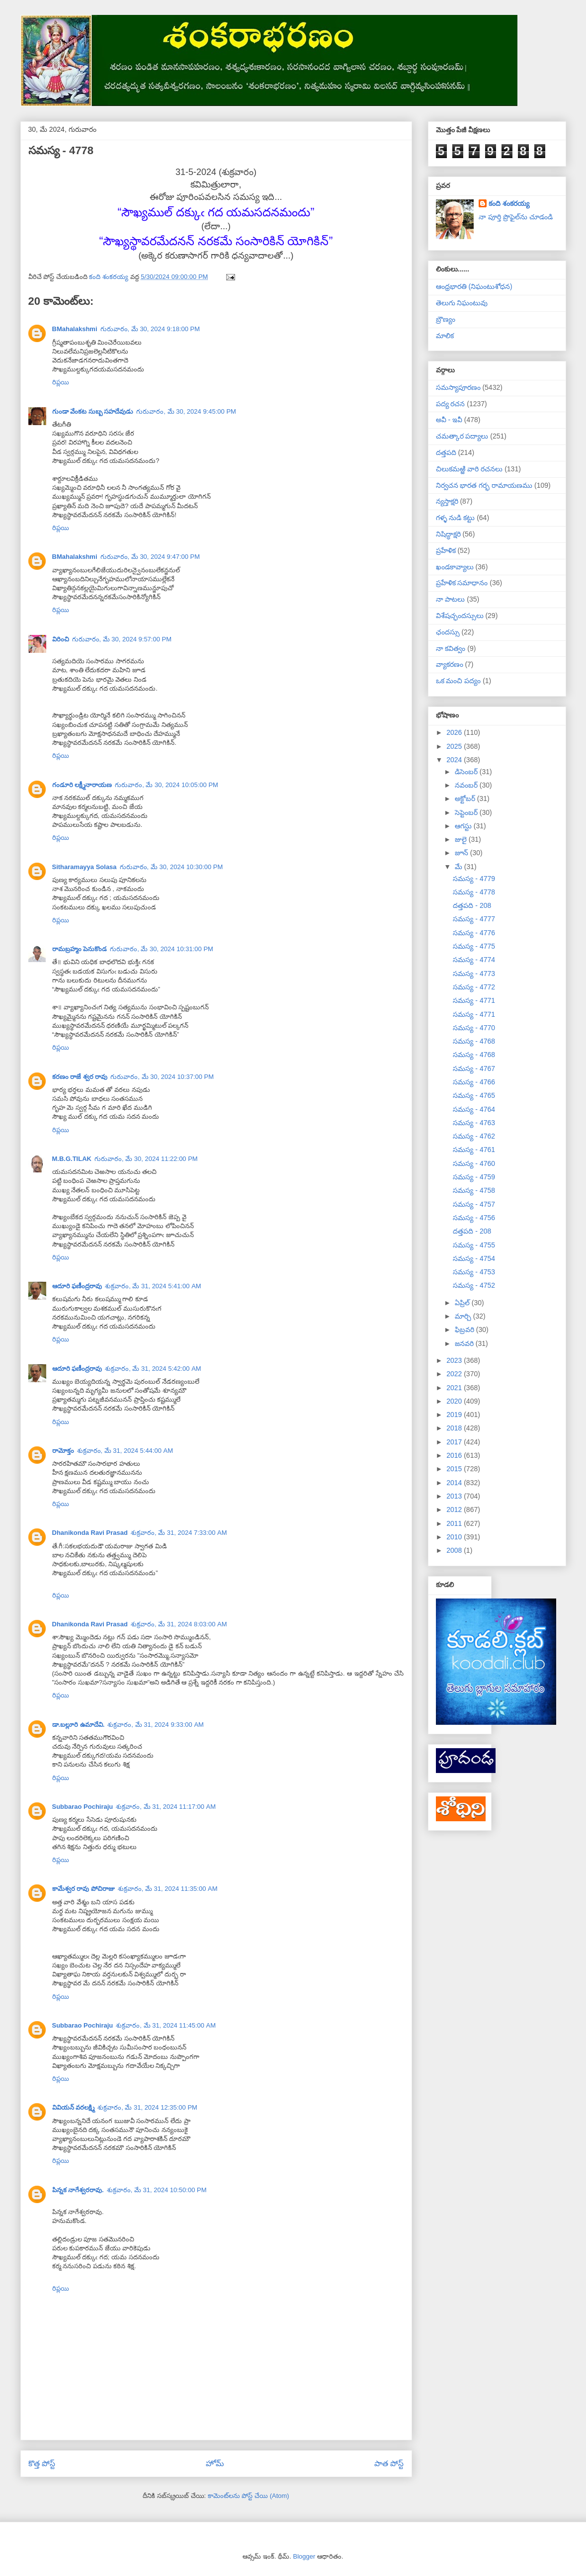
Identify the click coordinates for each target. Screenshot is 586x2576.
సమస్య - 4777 (474, 919)
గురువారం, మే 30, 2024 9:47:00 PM (150, 556)
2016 (455, 1455)
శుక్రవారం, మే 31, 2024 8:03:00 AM (179, 1624)
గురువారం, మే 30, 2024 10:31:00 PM (161, 949)
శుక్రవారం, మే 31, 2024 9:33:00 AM (155, 1724)
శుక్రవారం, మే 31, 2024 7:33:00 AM (179, 1532)
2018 (455, 1428)
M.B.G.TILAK (71, 1158)
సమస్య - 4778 (474, 892)
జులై (462, 839)
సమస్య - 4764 (474, 1109)
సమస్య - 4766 (474, 1082)
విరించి (60, 639)
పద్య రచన (450, 404)
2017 (455, 1442)
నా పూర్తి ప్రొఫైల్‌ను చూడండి (516, 217)
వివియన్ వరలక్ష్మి (73, 2107)
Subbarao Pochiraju (82, 1806)
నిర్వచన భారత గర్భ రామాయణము (484, 485)
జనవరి (465, 1343)
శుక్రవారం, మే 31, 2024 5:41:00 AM (153, 1286)
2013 (455, 1496)
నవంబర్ (467, 785)
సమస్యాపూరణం (458, 387)
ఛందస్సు (448, 632)
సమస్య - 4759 (474, 1177)
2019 (455, 1415)
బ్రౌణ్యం (445, 319)
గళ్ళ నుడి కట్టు (455, 518)
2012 (455, 1509)
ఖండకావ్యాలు (455, 567)
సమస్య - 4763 (474, 1123)
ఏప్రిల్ (463, 1303)
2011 (455, 1523)
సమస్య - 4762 (474, 1136)
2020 (455, 1401)
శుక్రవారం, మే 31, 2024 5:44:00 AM (125, 1450)
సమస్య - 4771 (474, 1000)
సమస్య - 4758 (474, 1190)
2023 (455, 1360)
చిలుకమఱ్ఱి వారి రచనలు (469, 469)
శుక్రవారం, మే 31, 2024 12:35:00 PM (147, 2107)
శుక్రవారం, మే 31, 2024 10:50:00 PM (157, 2190)
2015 (455, 1469)
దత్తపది (446, 452)
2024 (455, 760)
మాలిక (445, 336)
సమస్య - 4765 (474, 1095)
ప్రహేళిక (446, 550)
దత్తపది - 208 (472, 905)
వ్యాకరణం (449, 664)
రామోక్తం (63, 1450)
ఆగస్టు (464, 826)
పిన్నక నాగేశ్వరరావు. (78, 2190)
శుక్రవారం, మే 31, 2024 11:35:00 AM (168, 1888)
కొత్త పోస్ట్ (41, 2463)
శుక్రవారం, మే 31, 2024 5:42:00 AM (153, 1368)
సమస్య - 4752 (474, 1285)
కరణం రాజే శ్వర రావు (80, 1076)
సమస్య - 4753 (474, 1272)
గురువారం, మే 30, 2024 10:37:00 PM (162, 1076)
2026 (455, 732)
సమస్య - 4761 (474, 1150)
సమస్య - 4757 (474, 1204)
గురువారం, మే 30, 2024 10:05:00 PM (166, 785)
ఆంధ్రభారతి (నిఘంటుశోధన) (474, 286)
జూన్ (462, 853)
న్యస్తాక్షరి (447, 501)
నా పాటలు (450, 599)
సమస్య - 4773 (474, 973)
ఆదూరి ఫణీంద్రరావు (77, 1286)
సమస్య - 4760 (474, 1163)
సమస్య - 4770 (474, 1028)
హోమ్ (215, 2463)
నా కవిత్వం (451, 648)
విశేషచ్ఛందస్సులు (460, 616)
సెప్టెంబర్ (467, 812)
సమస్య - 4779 (474, 879)
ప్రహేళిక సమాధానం (462, 583)
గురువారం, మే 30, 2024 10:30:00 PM (171, 867)
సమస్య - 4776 (474, 933)
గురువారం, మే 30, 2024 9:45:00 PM (186, 411)
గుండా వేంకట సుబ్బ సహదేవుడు (93, 411)
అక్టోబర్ (466, 798)
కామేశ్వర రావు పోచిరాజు (83, 1888)
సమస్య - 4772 (474, 987)
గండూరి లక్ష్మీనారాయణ (82, 785)
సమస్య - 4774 (474, 960)
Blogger (304, 2556)
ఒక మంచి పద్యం (458, 681)
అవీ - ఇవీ (449, 420)
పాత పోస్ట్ (389, 2463)
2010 (455, 1537)
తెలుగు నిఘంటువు (462, 303)
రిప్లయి (60, 382)
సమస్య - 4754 (474, 1258)
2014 (455, 1483)
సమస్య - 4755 (474, 1245)
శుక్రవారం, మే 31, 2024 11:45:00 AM (166, 2025)
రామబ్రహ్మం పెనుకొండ (79, 949)
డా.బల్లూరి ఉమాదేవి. (78, 1724)
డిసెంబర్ (467, 772)
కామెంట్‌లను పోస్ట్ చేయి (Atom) (248, 2495)
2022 (455, 1374)
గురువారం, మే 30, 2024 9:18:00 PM (150, 329)
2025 (455, 746)
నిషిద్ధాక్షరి (448, 534)
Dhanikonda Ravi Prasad (90, 1532)
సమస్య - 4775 (474, 946)
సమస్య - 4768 (474, 1041)
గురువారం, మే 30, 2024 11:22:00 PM (146, 1158)
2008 (455, 1550)
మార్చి (464, 1316)
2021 (455, 1388)
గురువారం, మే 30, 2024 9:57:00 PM (122, 639)
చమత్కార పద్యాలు (462, 436)
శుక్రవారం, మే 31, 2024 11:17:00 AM (166, 1806)
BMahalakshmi (74, 329)
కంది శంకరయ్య (509, 203)
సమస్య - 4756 (474, 1218)
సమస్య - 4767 (474, 1068)
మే (459, 867)
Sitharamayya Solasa (84, 867)
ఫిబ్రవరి (465, 1329)
